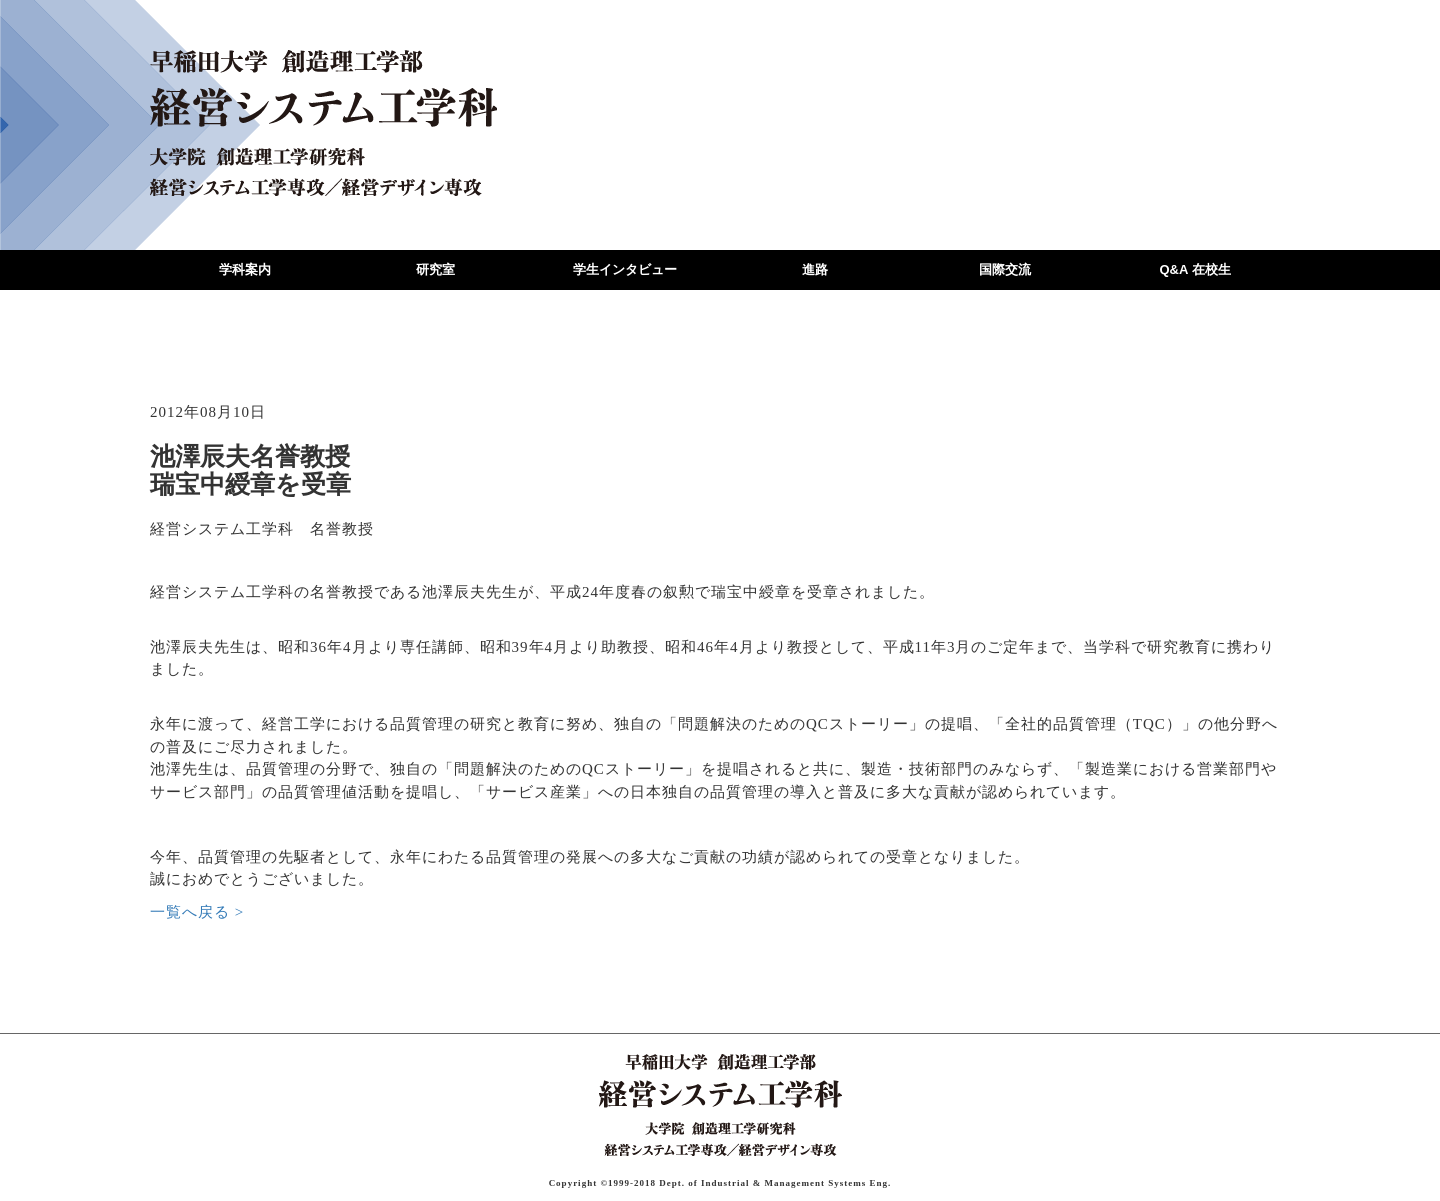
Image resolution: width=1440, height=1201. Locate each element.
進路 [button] (815, 269)
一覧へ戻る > (197, 912)
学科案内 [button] (245, 269)
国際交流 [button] (1005, 269)
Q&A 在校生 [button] (1194, 269)
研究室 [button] (435, 269)
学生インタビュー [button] (625, 269)
